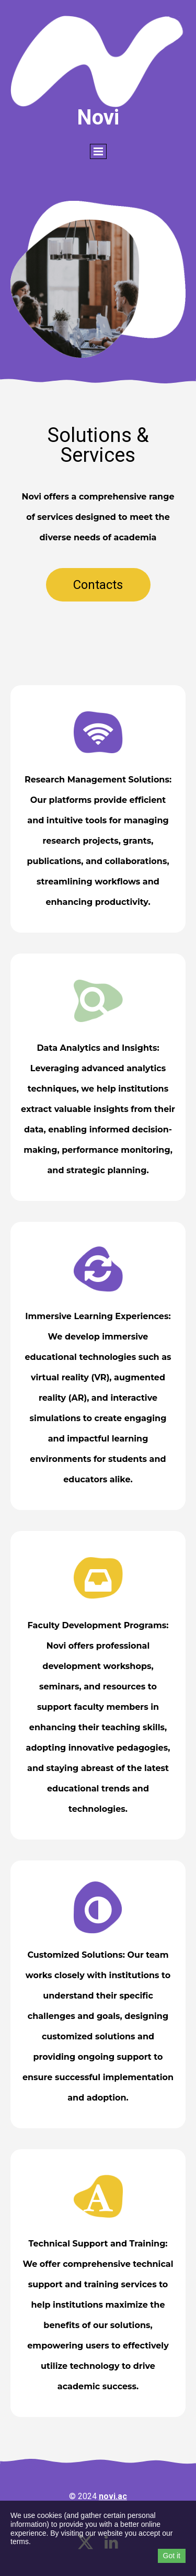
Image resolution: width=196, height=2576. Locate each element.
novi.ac (113, 2496)
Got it (171, 2555)
